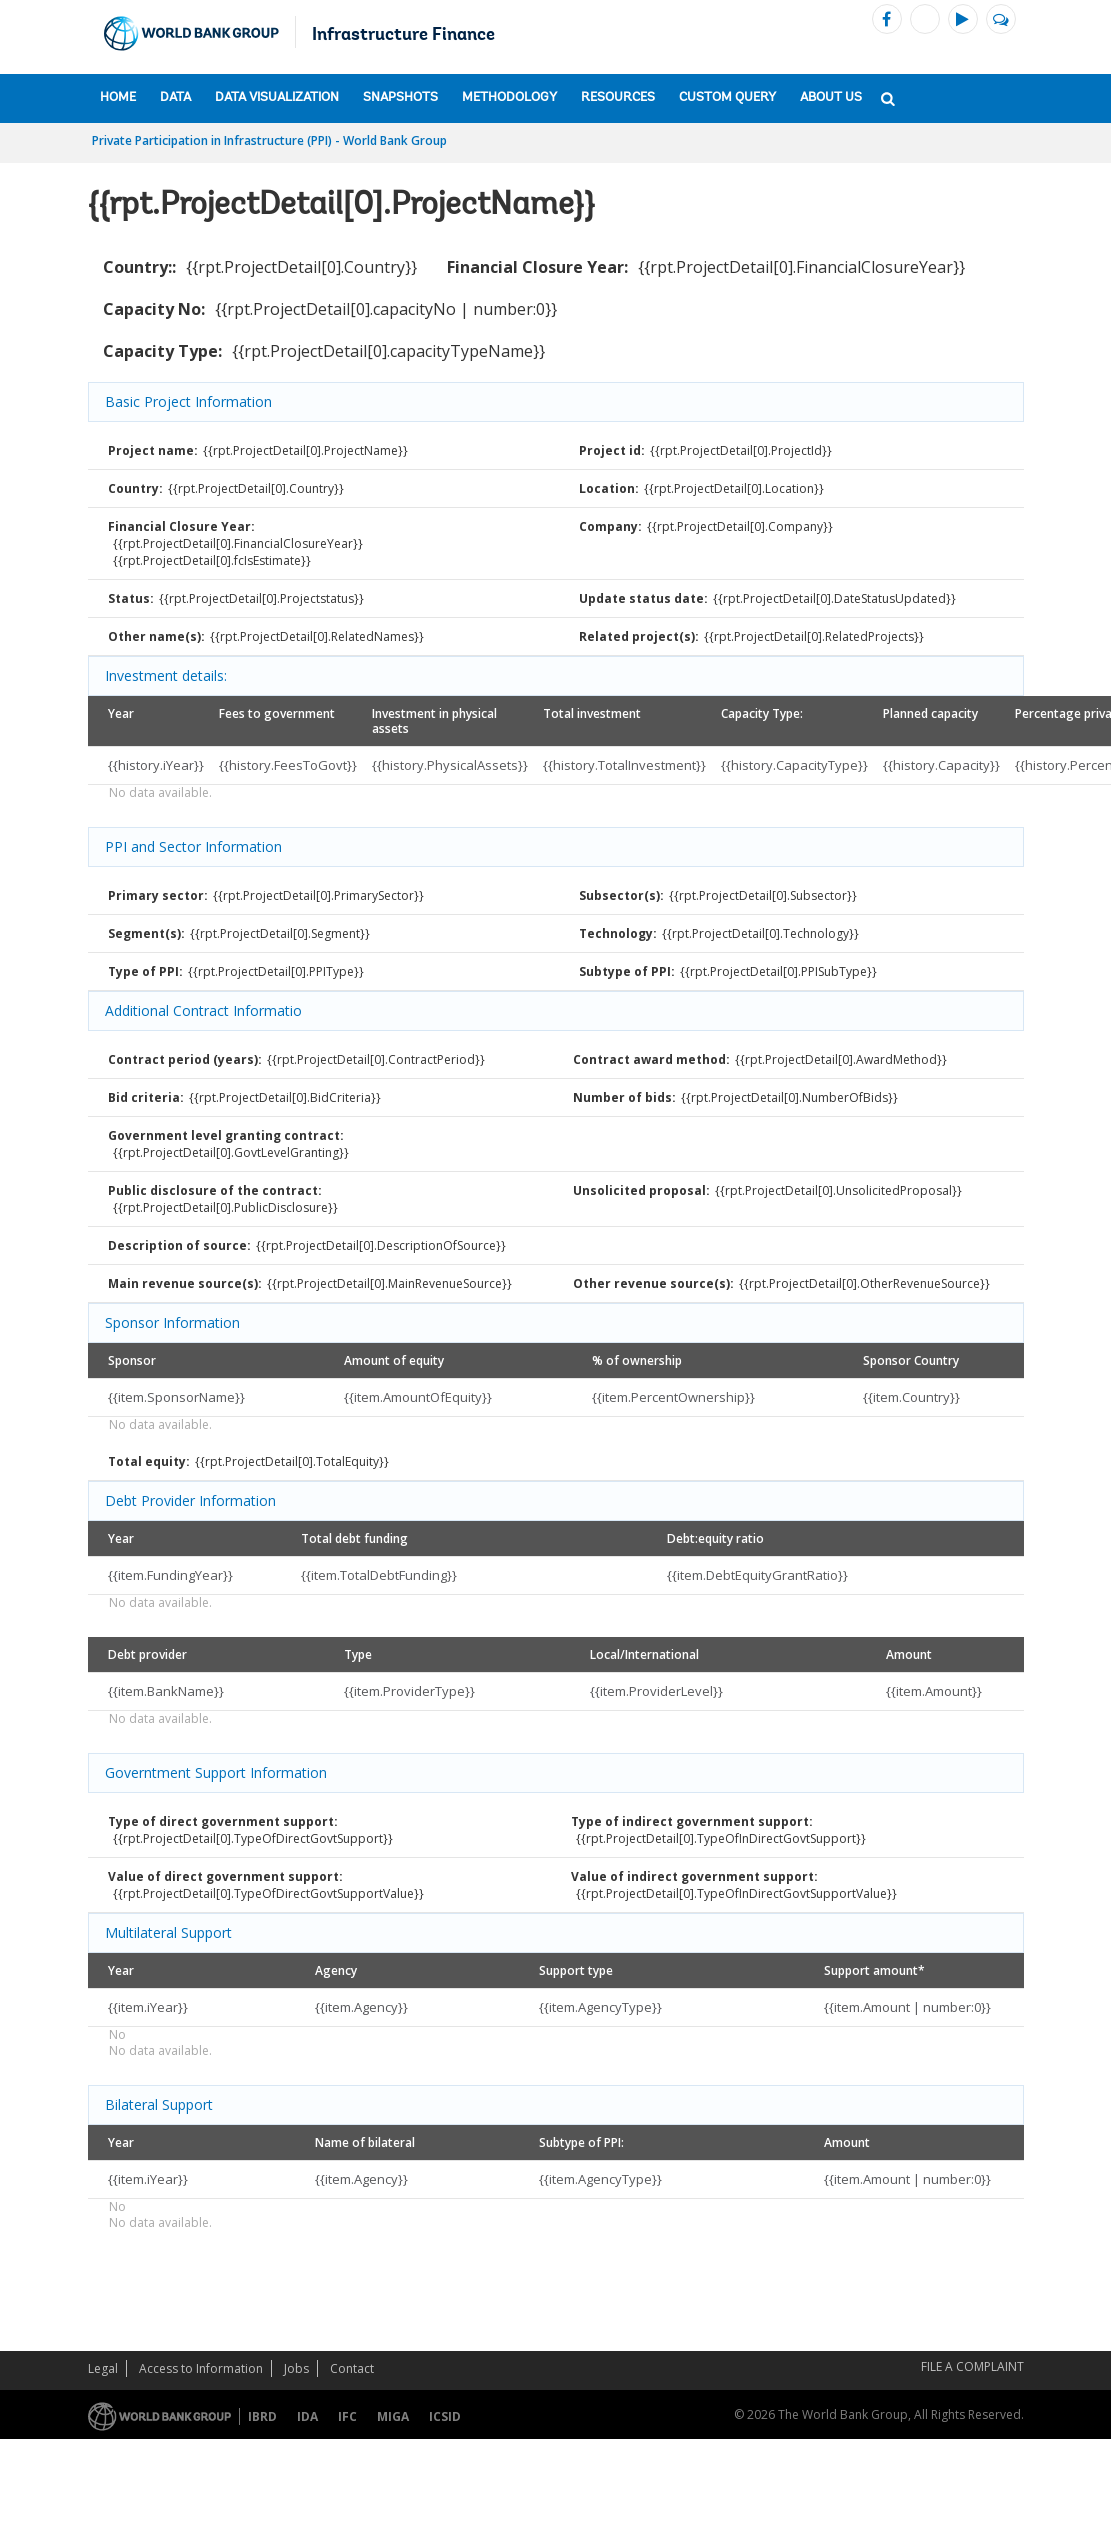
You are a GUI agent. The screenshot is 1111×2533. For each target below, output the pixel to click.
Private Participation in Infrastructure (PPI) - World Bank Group (269, 140)
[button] (888, 97)
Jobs (296, 2368)
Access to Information (201, 2368)
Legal (103, 2368)
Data (175, 97)
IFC (347, 2416)
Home (118, 97)
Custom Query (727, 97)
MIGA (393, 2416)
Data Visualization (277, 97)
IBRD (262, 2416)
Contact (352, 2368)
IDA (307, 2416)
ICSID (445, 2416)
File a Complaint (972, 2366)
